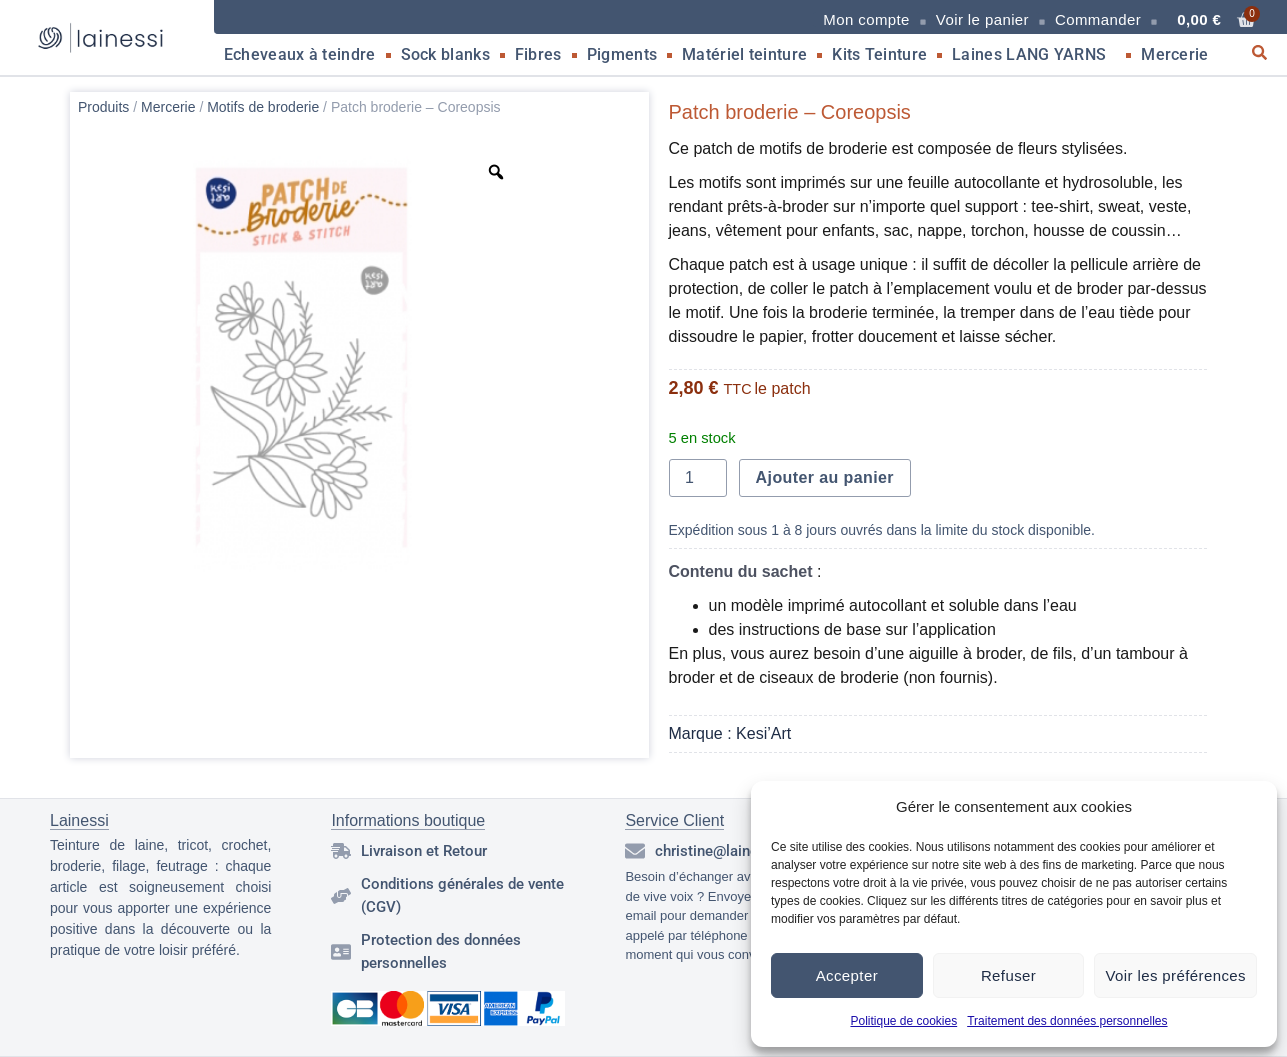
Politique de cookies (903, 1021)
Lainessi (79, 820)
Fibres (538, 54)
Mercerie (1179, 55)
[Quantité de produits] (698, 478)
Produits (103, 107)
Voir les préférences (1175, 975)
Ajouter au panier (825, 477)
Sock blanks (445, 54)
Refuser (1008, 975)
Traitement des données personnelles (1067, 1021)
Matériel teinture (744, 54)
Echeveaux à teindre (300, 54)
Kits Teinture (879, 54)
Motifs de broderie (263, 107)
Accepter (847, 975)
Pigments (622, 54)
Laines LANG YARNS (1034, 55)
